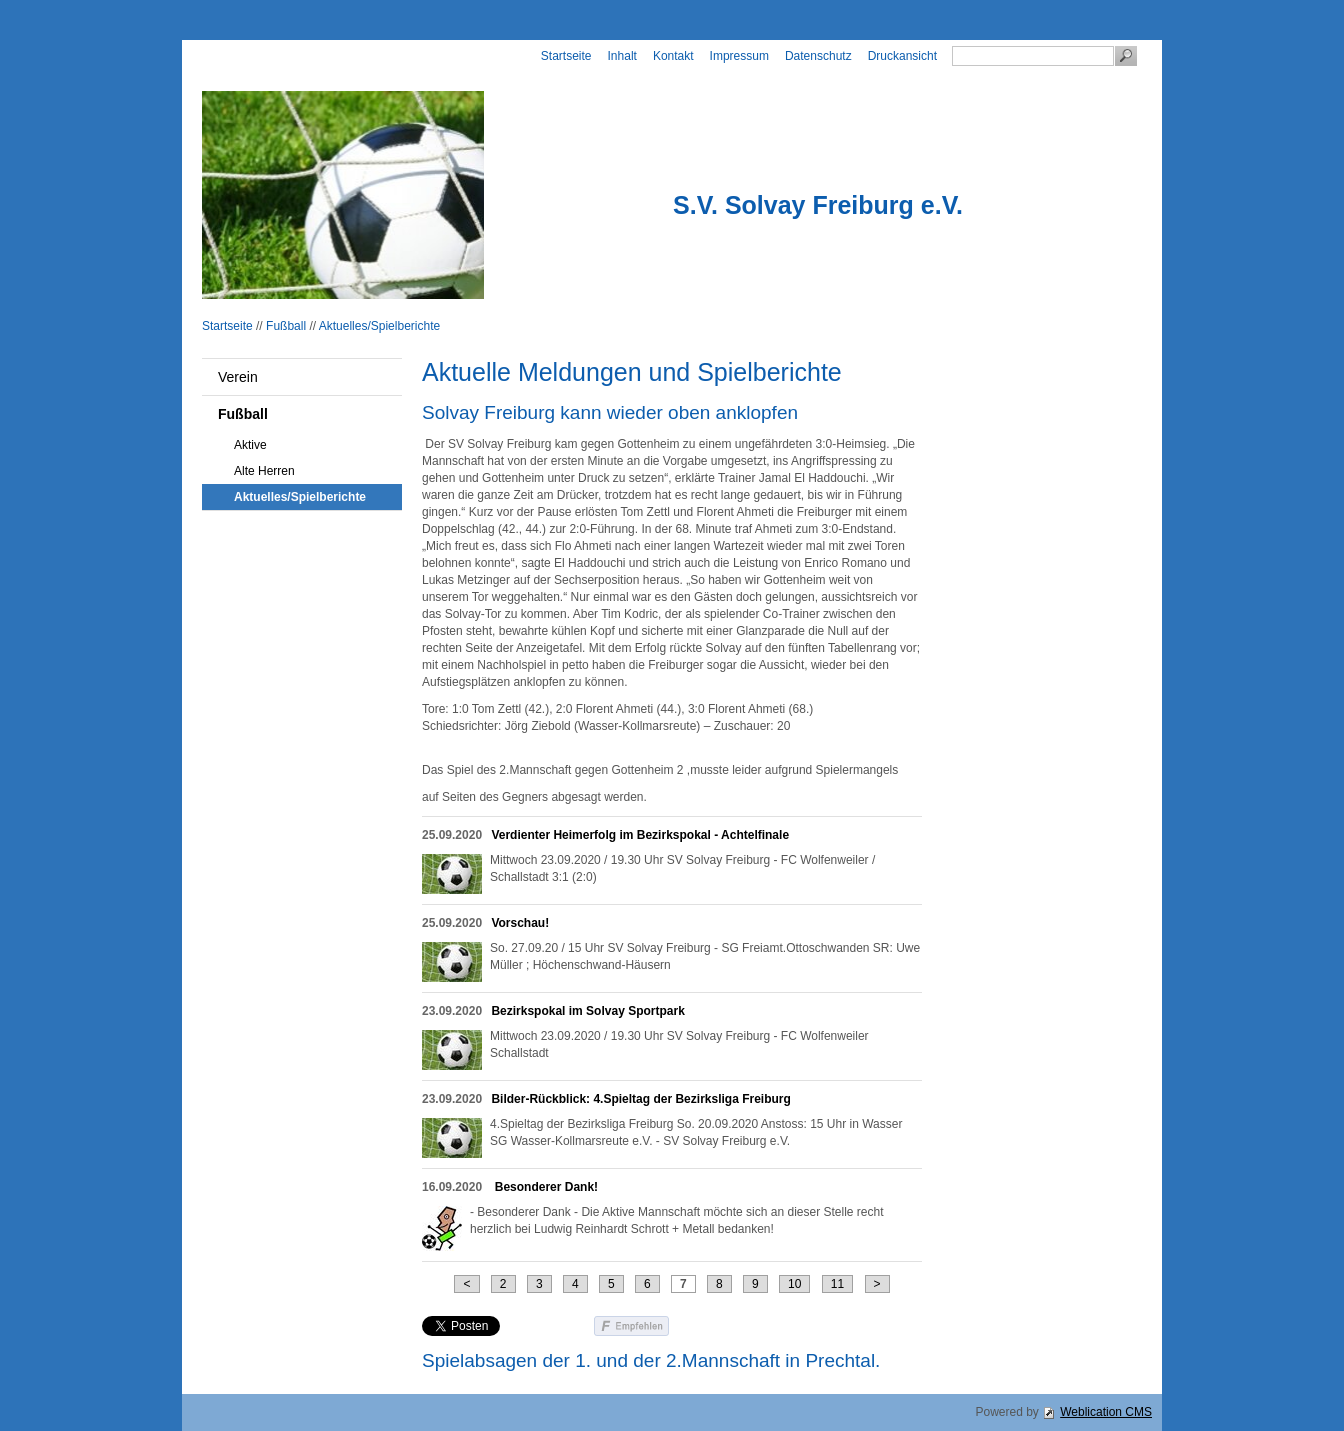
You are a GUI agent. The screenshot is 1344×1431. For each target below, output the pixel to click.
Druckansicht (902, 56)
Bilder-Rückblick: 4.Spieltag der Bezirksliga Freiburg (640, 1099)
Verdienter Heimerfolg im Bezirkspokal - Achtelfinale (640, 835)
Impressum (739, 56)
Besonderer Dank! (544, 1187)
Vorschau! (520, 923)
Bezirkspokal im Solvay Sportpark (587, 1011)
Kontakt (673, 56)
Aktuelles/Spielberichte (379, 326)
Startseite (566, 56)
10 (794, 1284)
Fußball (286, 326)
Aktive (250, 445)
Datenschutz (818, 56)
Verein (238, 377)
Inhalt (622, 56)
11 (837, 1284)
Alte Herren (264, 471)
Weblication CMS (1106, 1412)
